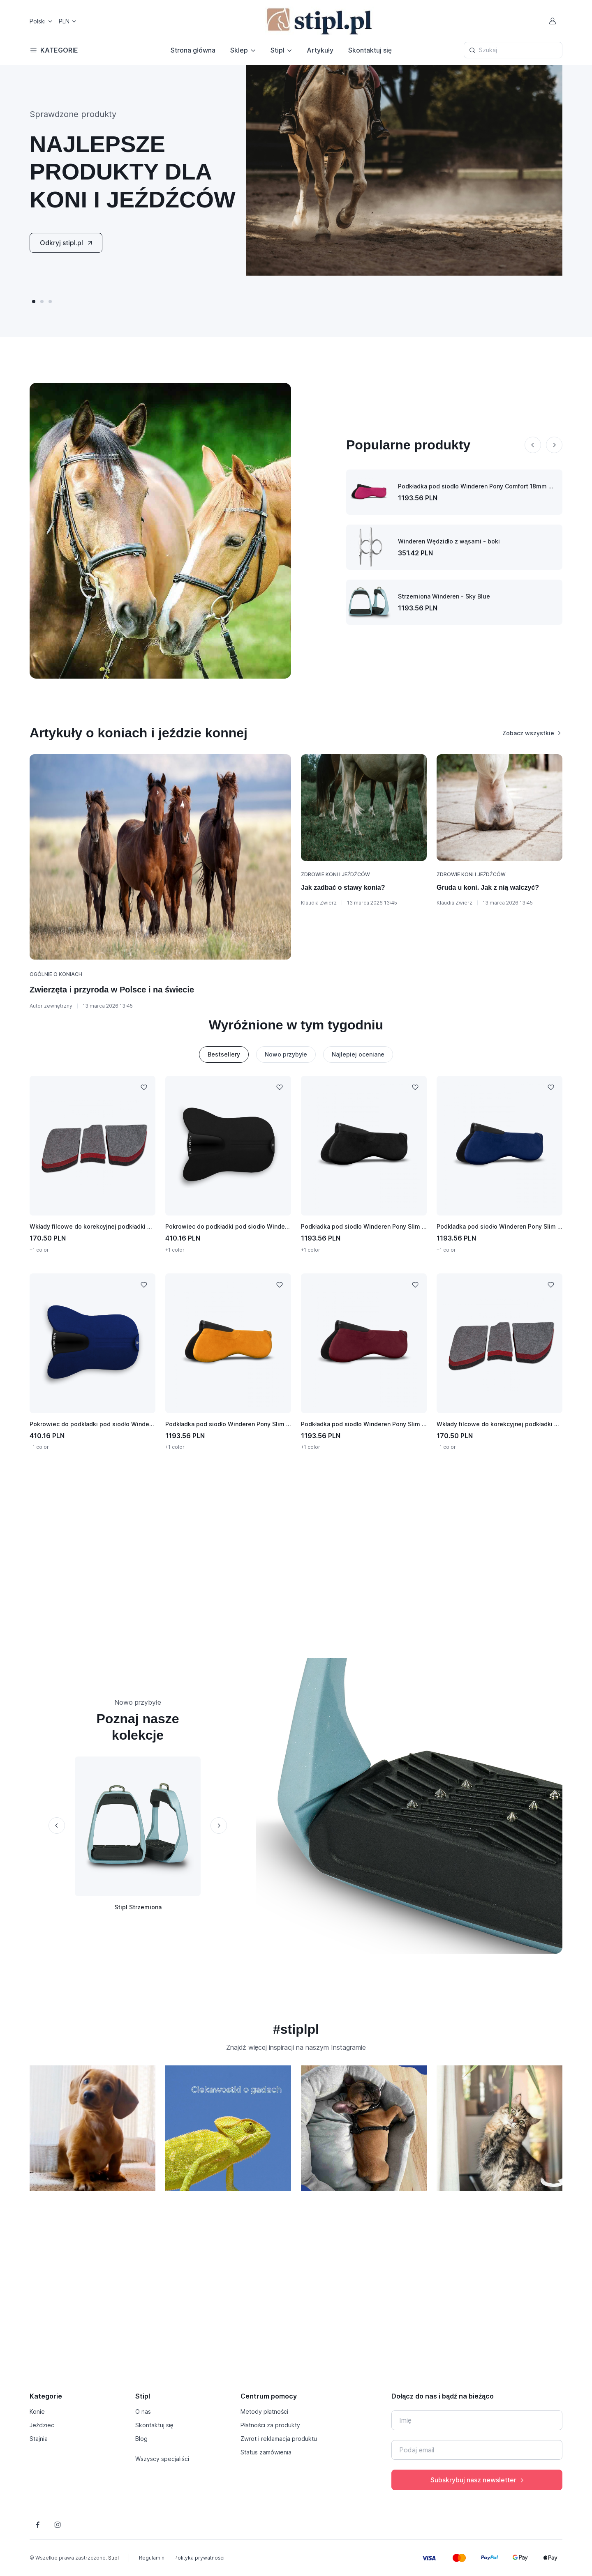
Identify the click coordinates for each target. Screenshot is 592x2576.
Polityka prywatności (199, 2558)
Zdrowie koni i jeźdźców (335, 874)
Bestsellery (224, 1054)
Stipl (113, 2558)
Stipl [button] (277, 50)
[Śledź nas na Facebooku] (38, 2524)
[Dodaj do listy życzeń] (144, 1087)
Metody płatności (264, 2411)
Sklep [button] (239, 50)
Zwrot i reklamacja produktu (278, 2438)
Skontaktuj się (370, 50)
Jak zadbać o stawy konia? (343, 887)
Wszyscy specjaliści (162, 2458)
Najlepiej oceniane (358, 1054)
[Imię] (476, 2420)
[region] (296, 2131)
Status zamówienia (265, 2452)
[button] (33, 301)
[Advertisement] (296, 1554)
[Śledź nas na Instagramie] (57, 2524)
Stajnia (39, 2438)
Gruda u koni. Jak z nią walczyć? (488, 887)
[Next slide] (554, 445)
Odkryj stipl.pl (67, 243)
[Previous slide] (533, 445)
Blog (141, 2438)
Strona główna (193, 50)
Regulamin (151, 2558)
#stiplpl (296, 2029)
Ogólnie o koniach (56, 974)
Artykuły (320, 50)
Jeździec (42, 2425)
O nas (143, 2411)
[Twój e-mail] (476, 2450)
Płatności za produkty (270, 2425)
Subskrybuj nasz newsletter (477, 2480)
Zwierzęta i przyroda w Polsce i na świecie (112, 989)
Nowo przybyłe (286, 1054)
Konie (37, 2411)
